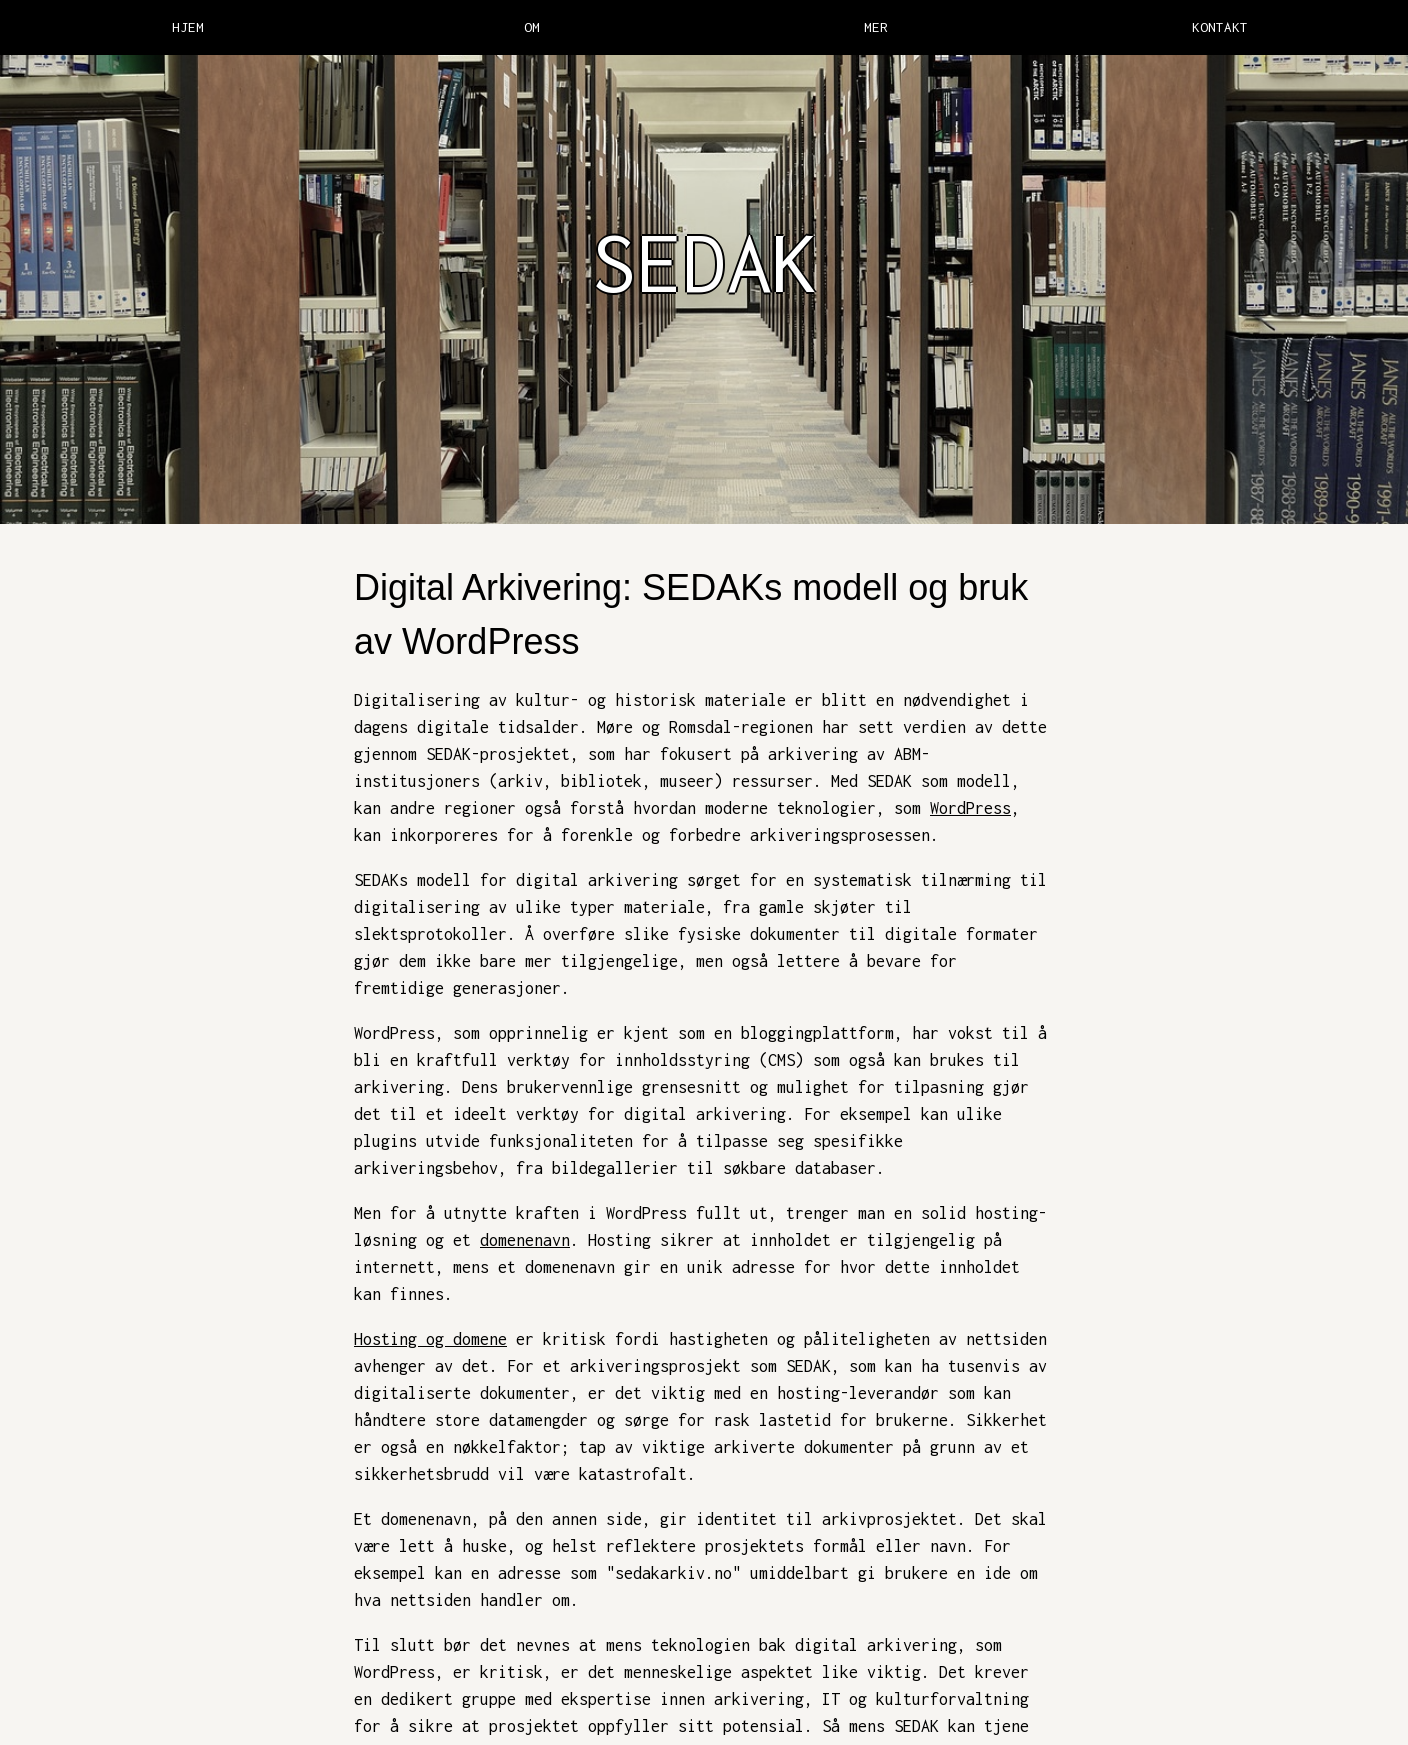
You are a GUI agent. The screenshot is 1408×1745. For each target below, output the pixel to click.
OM (532, 27)
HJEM (188, 27)
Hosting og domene (430, 1339)
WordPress (970, 808)
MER (876, 27)
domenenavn (525, 1240)
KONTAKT (1220, 27)
